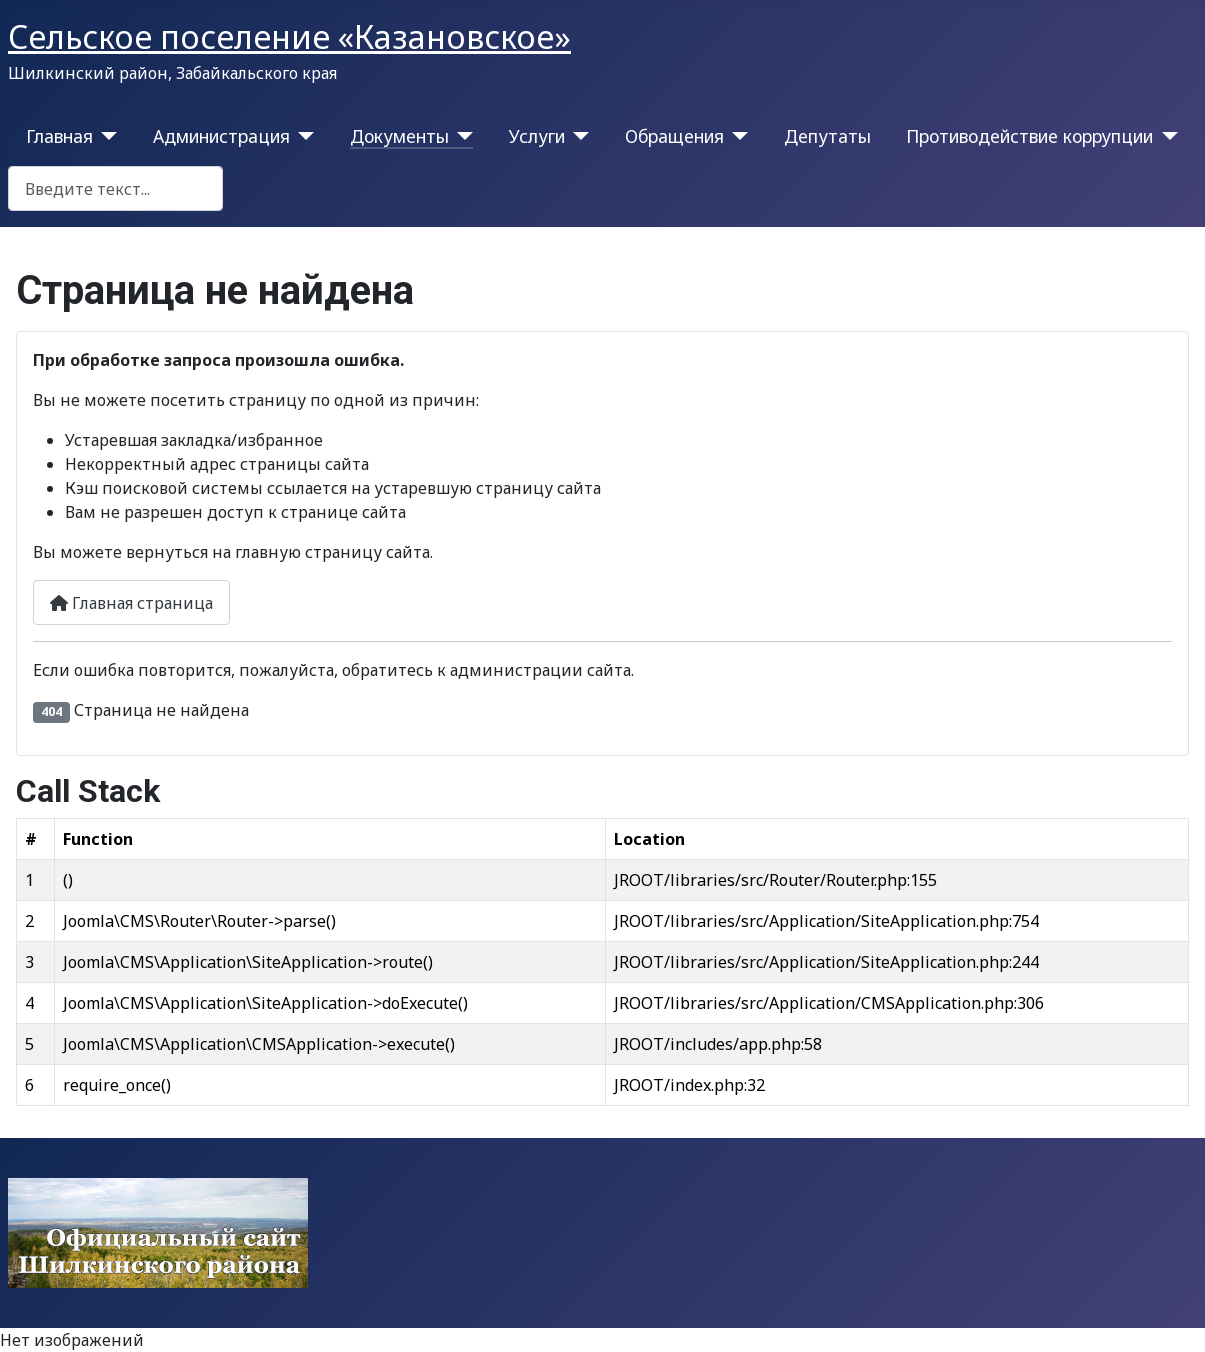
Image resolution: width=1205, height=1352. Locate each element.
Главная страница (131, 603)
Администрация (221, 136)
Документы (399, 136)
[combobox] (115, 188)
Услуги (537, 136)
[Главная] (105, 136)
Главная (59, 136)
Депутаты (827, 136)
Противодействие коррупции (1029, 136)
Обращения (674, 136)
